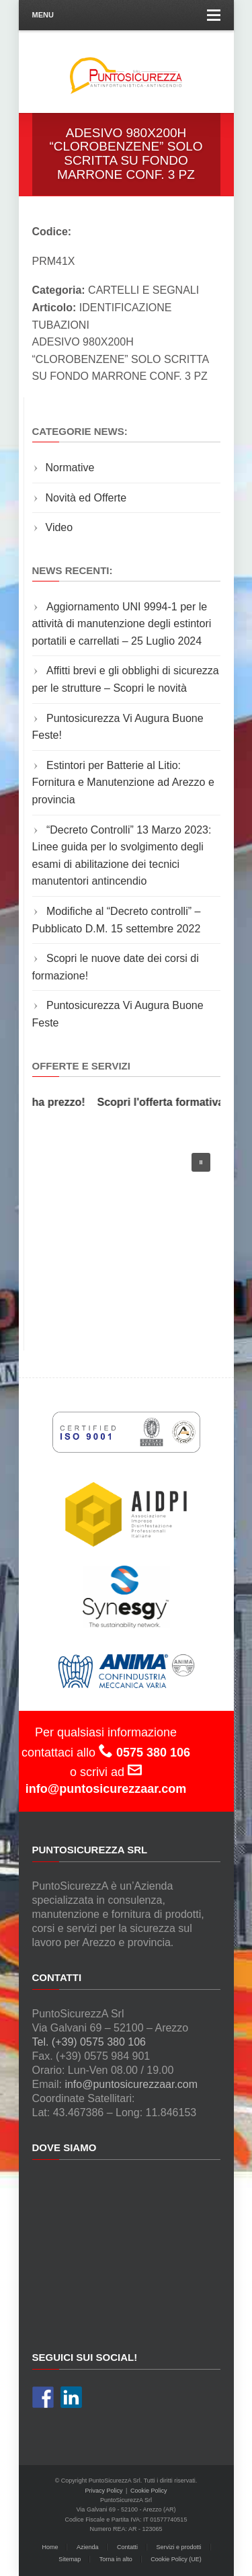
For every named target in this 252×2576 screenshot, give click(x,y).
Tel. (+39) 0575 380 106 (89, 2042)
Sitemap (69, 2559)
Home (50, 2547)
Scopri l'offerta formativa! (164, 1102)
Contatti (127, 2547)
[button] (201, 1162)
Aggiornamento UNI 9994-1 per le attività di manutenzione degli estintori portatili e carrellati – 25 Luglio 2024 (122, 624)
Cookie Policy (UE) (176, 2559)
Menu (126, 15)
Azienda (88, 2547)
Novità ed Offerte (86, 498)
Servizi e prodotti (179, 2547)
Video (59, 527)
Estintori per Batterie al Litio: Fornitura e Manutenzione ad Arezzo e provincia (123, 782)
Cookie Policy (148, 2490)
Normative (70, 467)
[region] (126, 1233)
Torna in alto (115, 2559)
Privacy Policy (104, 2490)
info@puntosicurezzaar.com (131, 2084)
